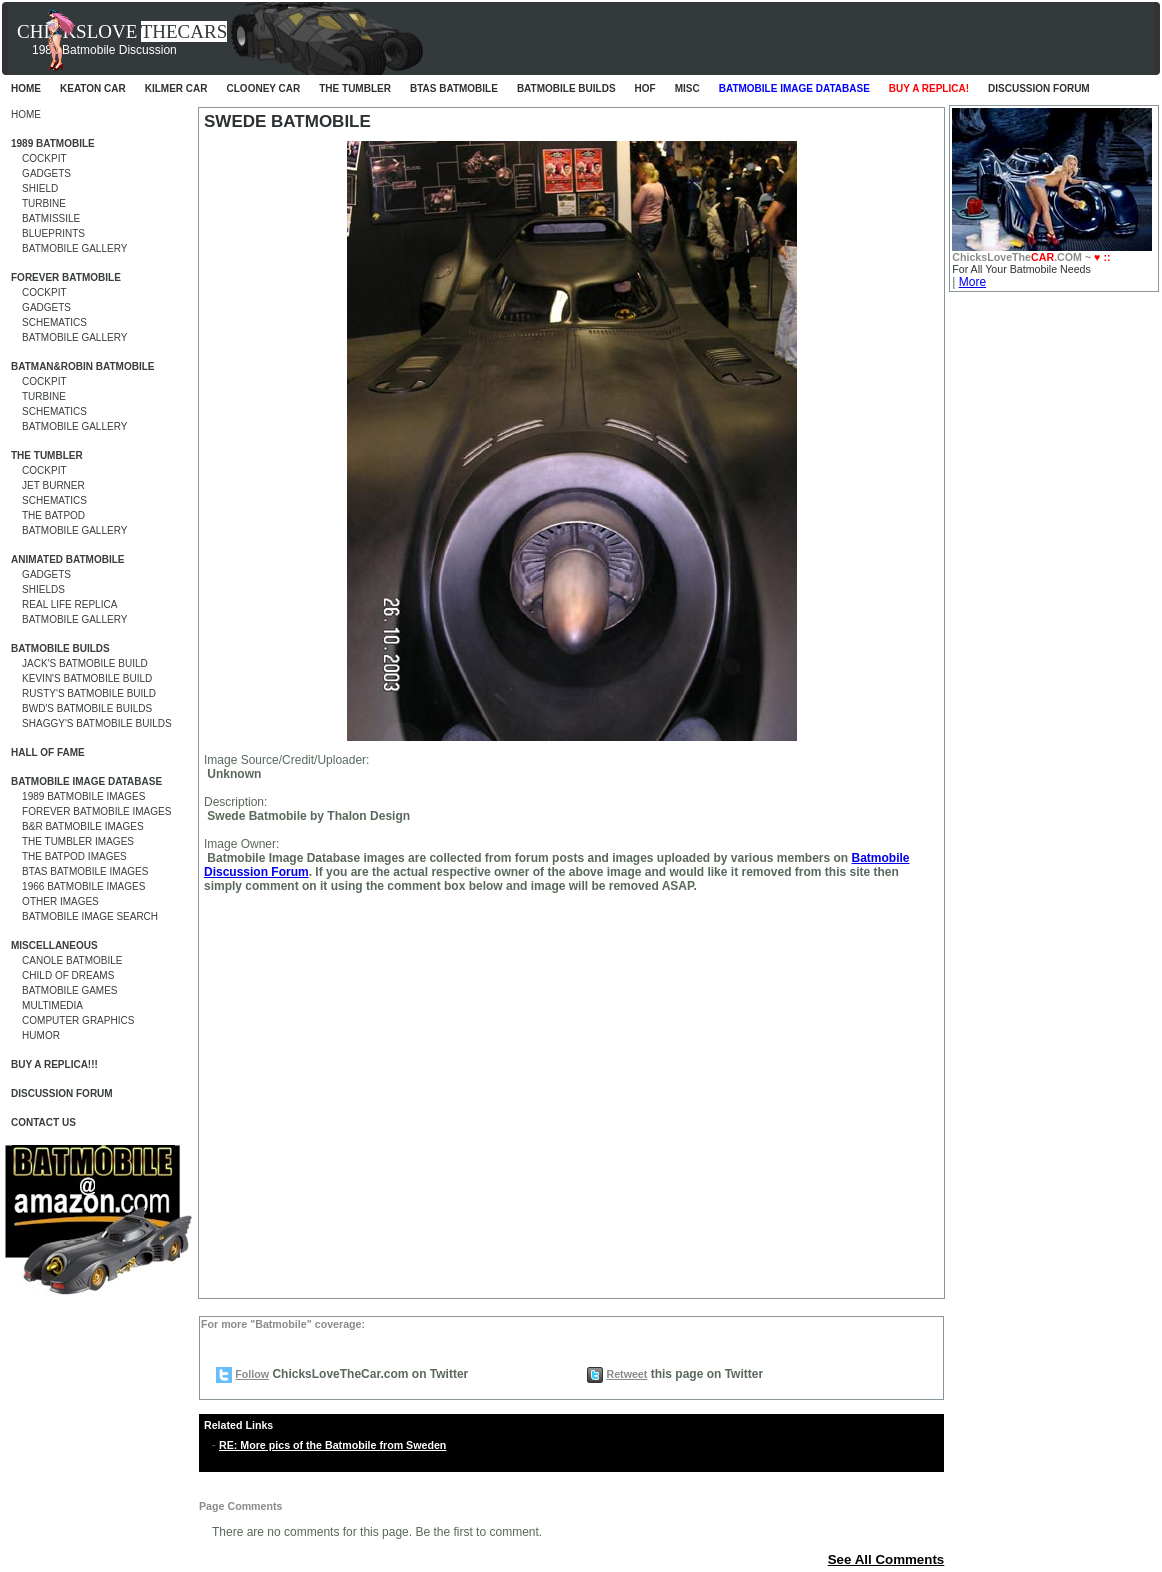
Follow (252, 1374)
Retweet (626, 1374)
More (972, 282)
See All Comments (886, 1559)
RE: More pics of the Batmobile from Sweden (332, 1445)
